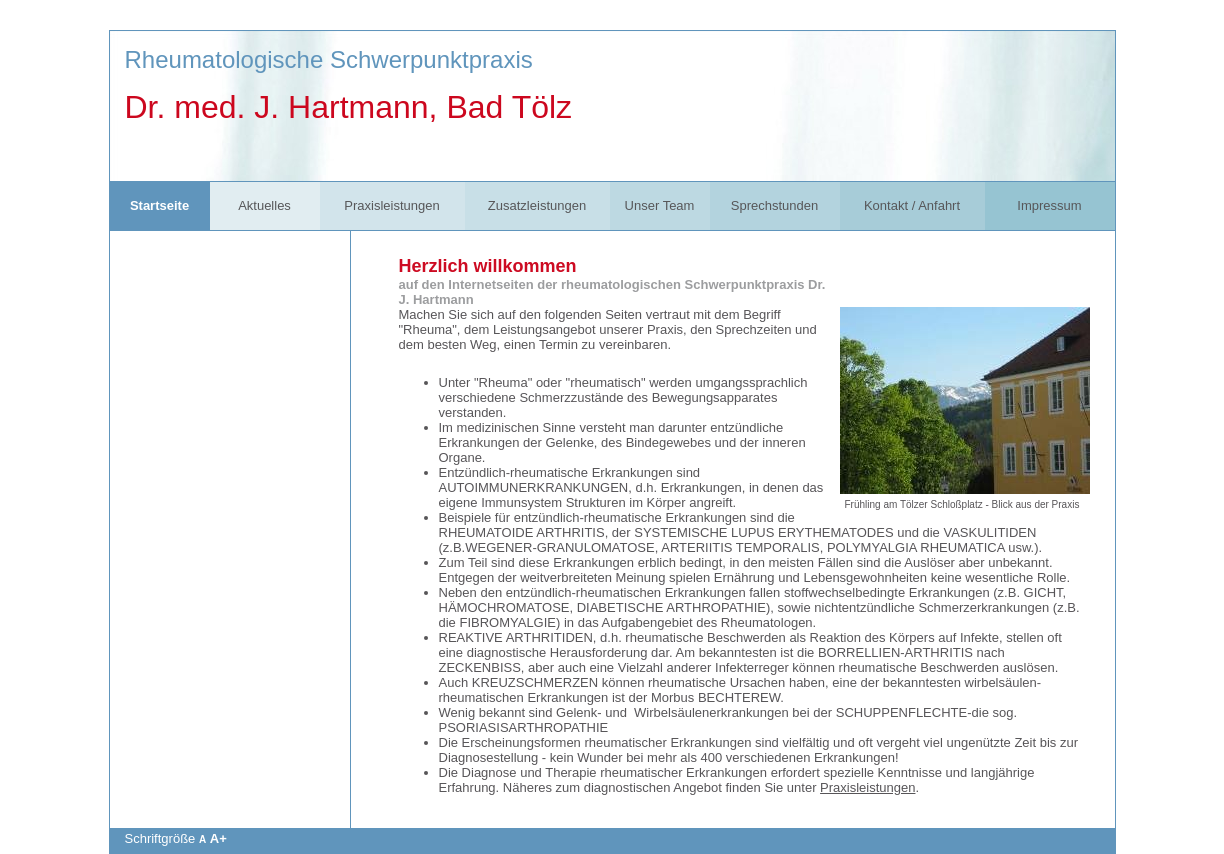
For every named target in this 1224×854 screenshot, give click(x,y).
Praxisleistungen (391, 205)
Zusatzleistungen (537, 205)
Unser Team (660, 205)
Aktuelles (264, 205)
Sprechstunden (774, 205)
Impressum (1049, 205)
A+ (218, 838)
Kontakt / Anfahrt (912, 205)
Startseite (159, 205)
